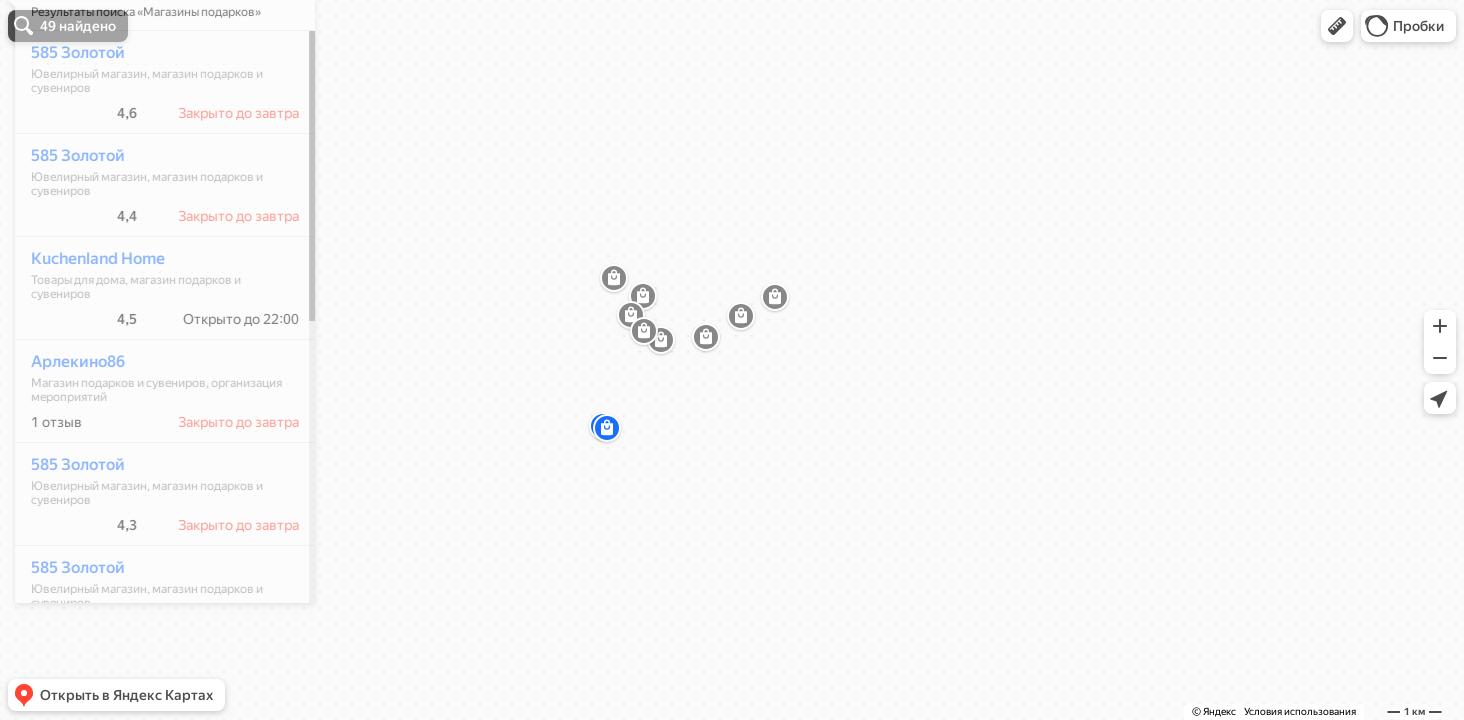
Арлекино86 (67, 420)
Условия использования (1300, 711)
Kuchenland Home (87, 317)
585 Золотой (67, 111)
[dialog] (154, 357)
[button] (1337, 26)
